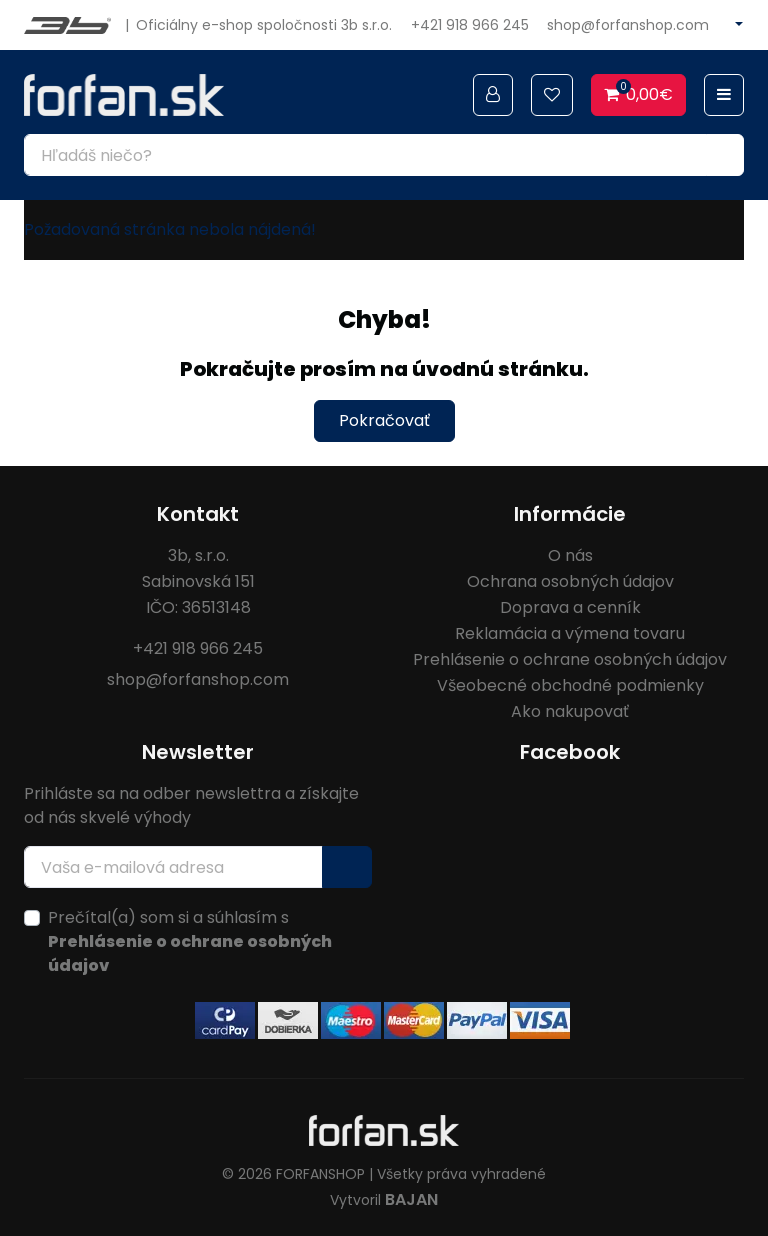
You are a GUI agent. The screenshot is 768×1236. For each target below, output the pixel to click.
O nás (570, 555)
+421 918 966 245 (470, 25)
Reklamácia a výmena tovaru (570, 633)
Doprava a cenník (570, 607)
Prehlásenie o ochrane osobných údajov (570, 659)
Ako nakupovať (570, 711)
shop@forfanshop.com (628, 25)
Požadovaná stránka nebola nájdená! (170, 229)
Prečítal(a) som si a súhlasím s (190, 941)
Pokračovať (384, 420)
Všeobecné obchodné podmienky (570, 685)
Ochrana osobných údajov (570, 581)
